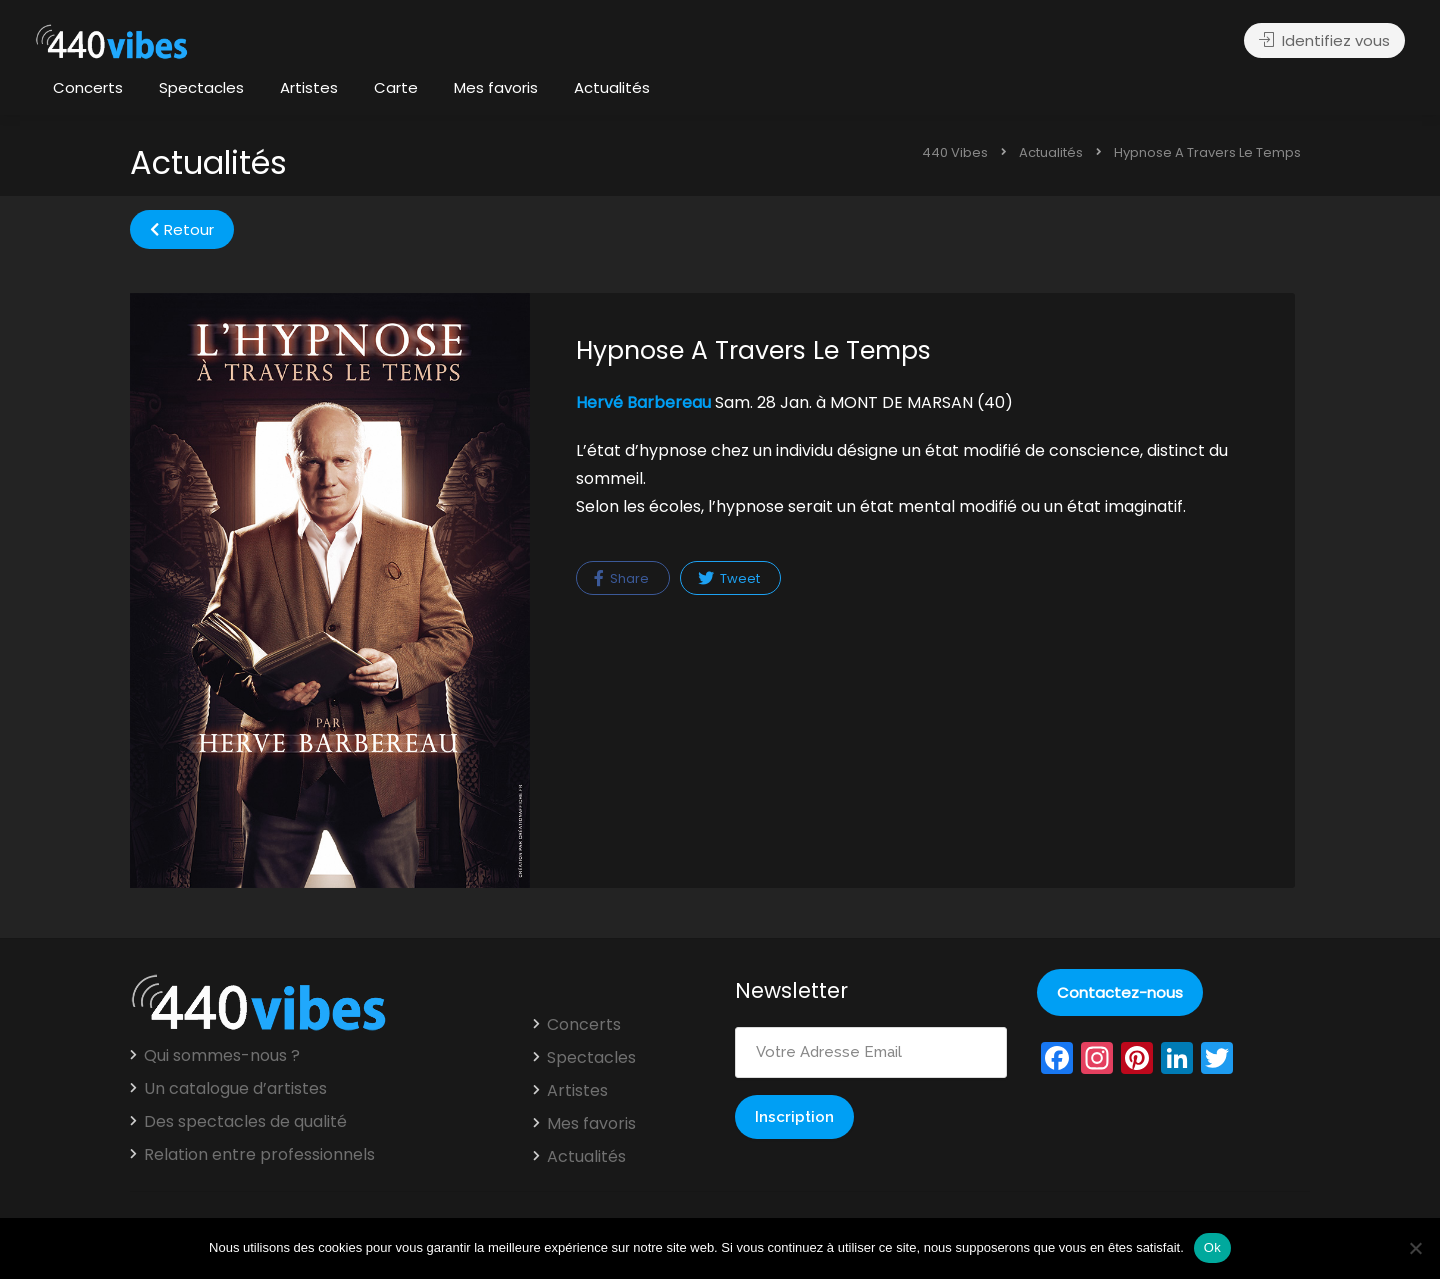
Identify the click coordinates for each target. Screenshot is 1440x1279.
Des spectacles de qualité (245, 1122)
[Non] (1415, 1248)
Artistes (309, 87)
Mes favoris (496, 87)
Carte (396, 87)
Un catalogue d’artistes (235, 1089)
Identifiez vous (1324, 40)
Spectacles (201, 87)
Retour (182, 229)
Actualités (612, 87)
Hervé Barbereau (643, 402)
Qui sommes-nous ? (222, 1056)
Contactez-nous (1120, 992)
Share (621, 578)
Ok (1212, 1247)
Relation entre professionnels (259, 1155)
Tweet (729, 578)
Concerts (88, 87)
